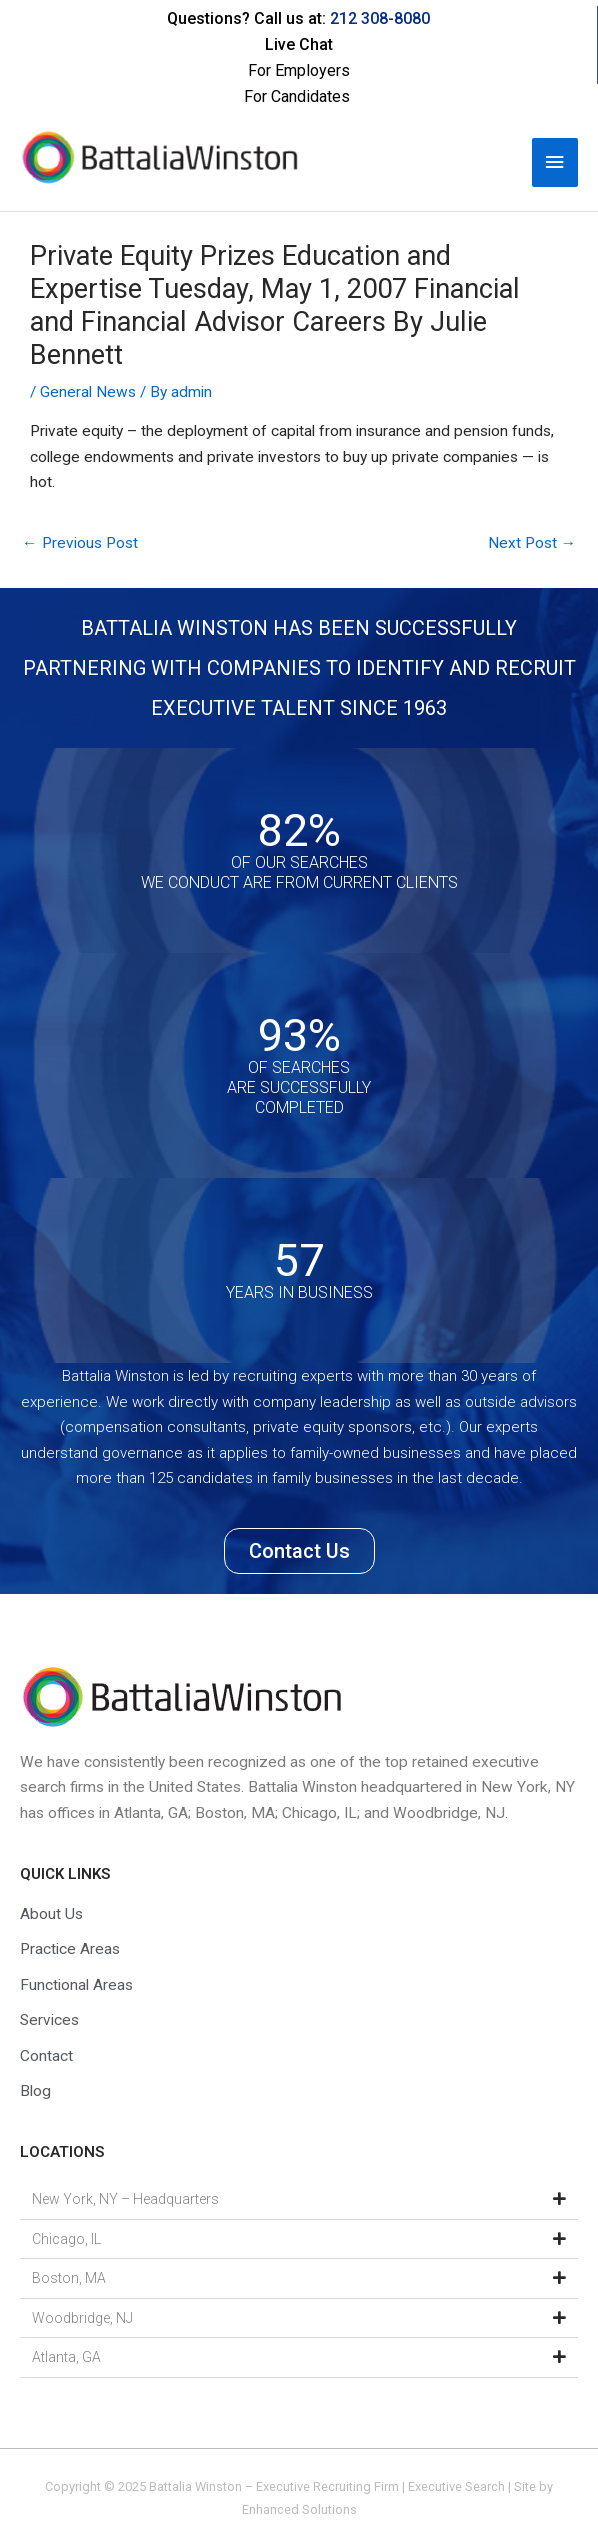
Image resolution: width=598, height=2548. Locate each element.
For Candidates (297, 96)
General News (88, 392)
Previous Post (80, 543)
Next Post (532, 543)
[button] (299, 2200)
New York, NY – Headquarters (125, 2199)
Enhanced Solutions (299, 2509)
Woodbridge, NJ (82, 2318)
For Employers (299, 70)
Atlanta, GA (66, 2357)
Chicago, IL (66, 2239)
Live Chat (299, 44)
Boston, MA (69, 2278)
